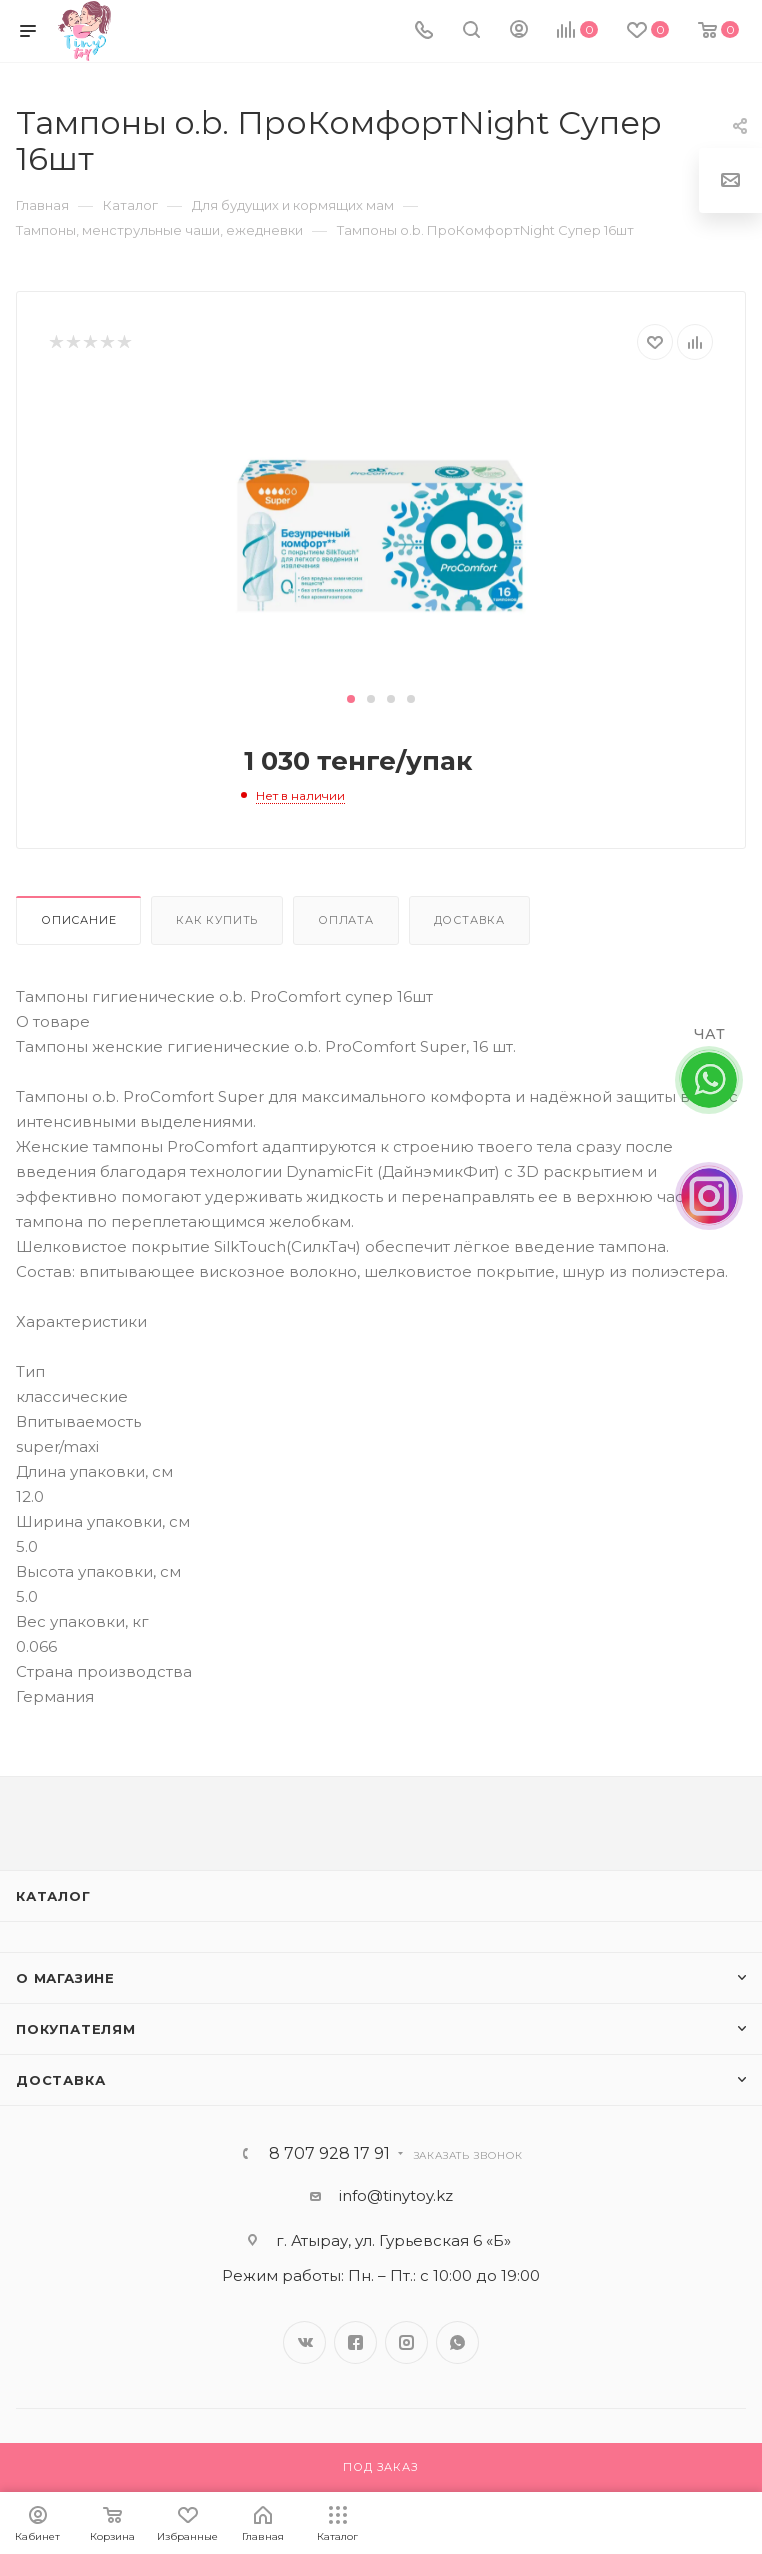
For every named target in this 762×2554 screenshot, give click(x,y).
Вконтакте (304, 2342)
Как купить (217, 920)
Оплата (346, 920)
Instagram (406, 2342)
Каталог (53, 1896)
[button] (351, 699)
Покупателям (76, 2029)
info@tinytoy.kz (396, 2195)
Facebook (355, 2342)
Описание (78, 920)
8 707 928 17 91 (329, 2154)
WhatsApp (457, 2342)
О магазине (65, 1978)
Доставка (469, 920)
